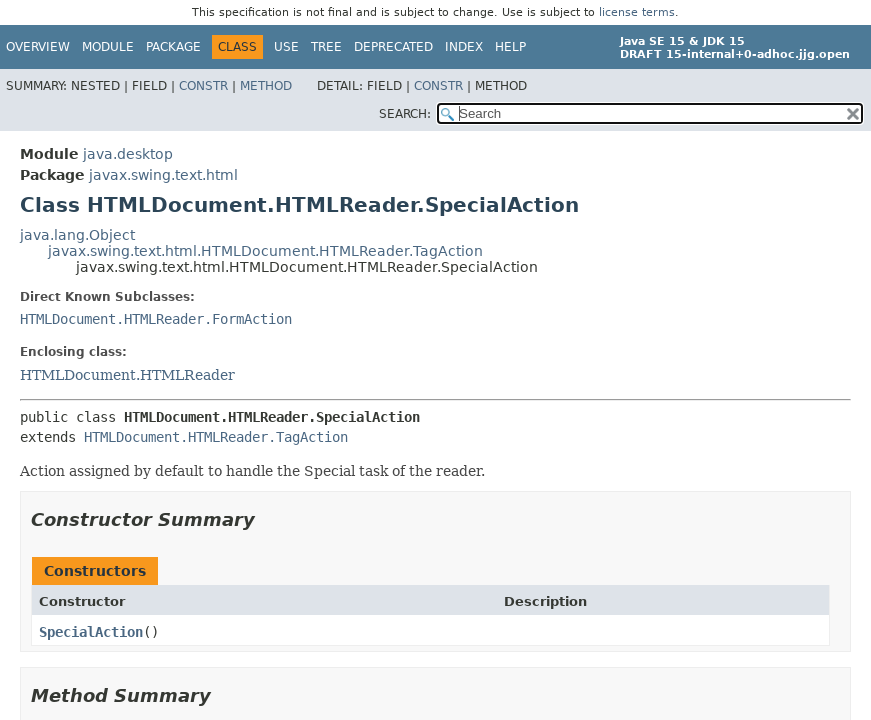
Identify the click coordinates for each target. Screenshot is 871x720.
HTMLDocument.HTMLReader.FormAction (156, 319)
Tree (326, 47)
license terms (637, 12)
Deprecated (393, 47)
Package (173, 47)
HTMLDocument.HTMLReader (127, 375)
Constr (203, 86)
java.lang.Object (77, 235)
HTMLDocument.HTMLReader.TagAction (216, 437)
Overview (38, 47)
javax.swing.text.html (163, 175)
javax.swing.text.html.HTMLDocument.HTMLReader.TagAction (265, 251)
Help (510, 47)
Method (266, 86)
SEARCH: (405, 114)
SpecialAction (91, 632)
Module (108, 47)
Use (286, 47)
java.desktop (128, 154)
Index (464, 47)
